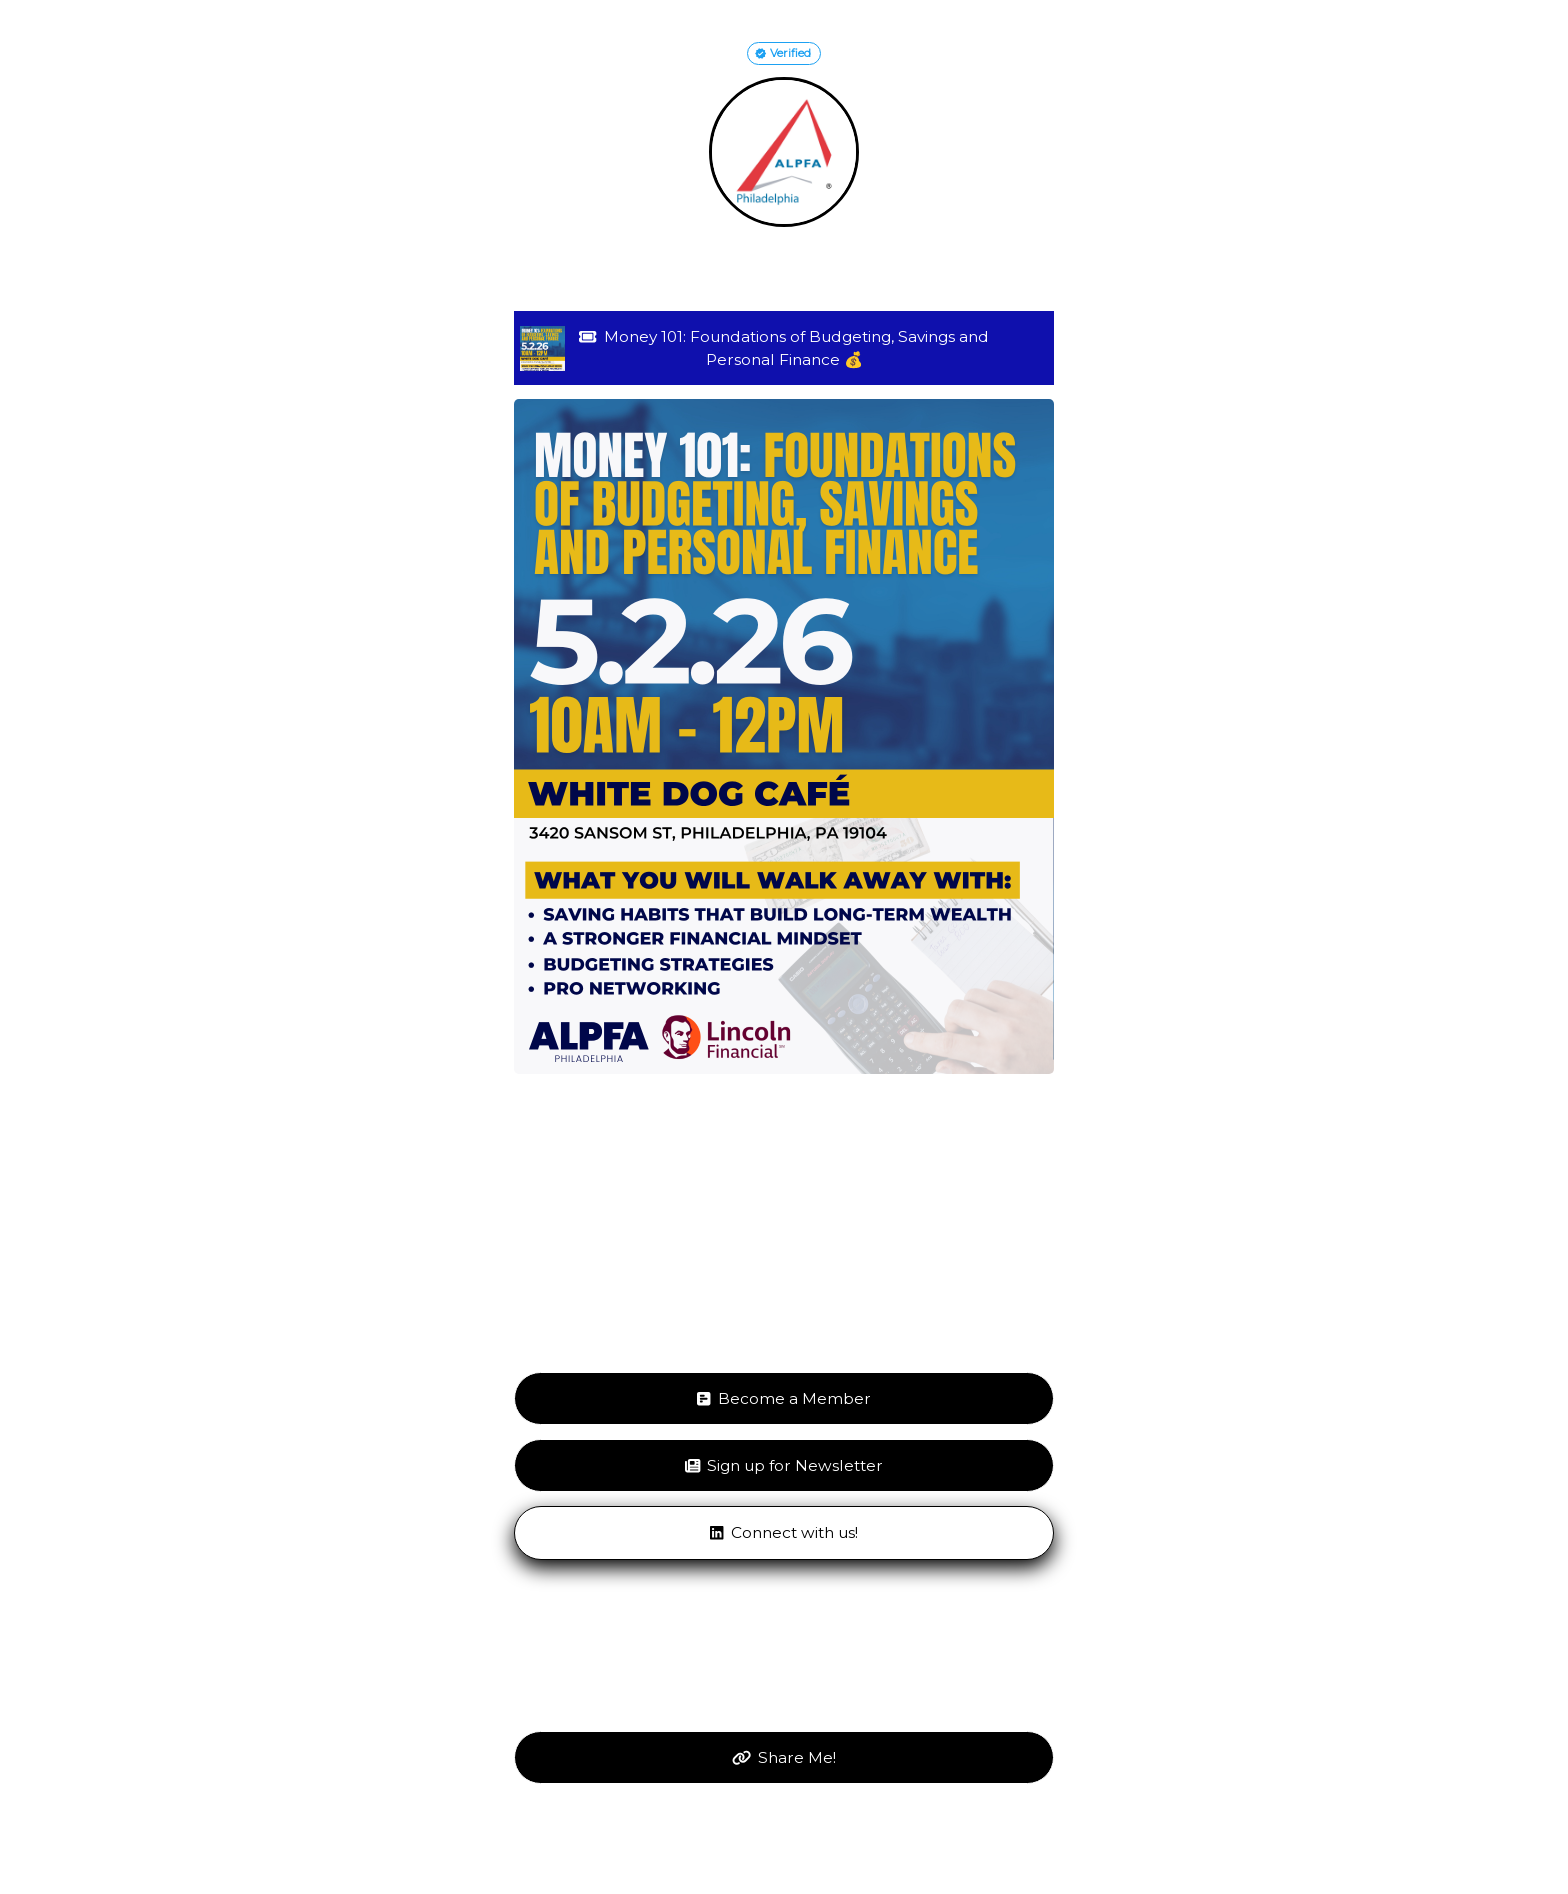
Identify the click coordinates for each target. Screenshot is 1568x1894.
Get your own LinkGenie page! (784, 1841)
